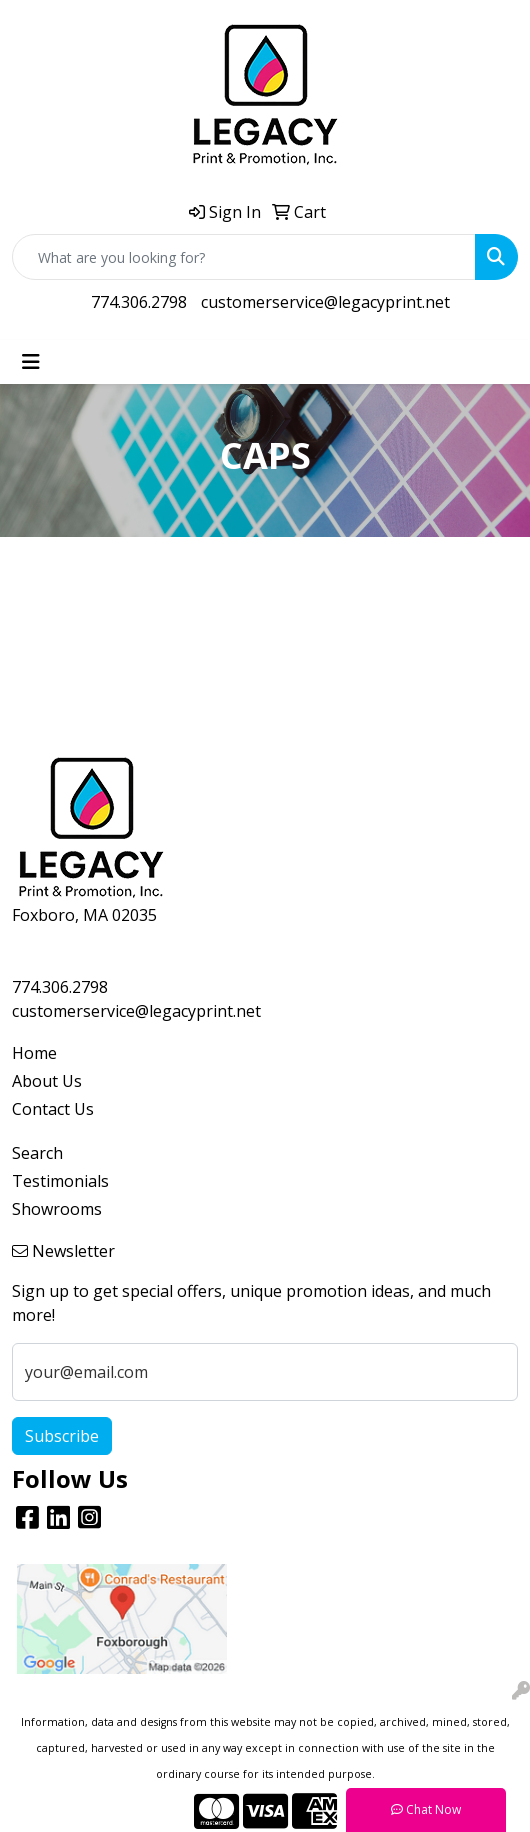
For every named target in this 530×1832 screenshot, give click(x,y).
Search (37, 1153)
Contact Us (53, 1109)
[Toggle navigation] (31, 362)
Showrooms (57, 1209)
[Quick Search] (244, 257)
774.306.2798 (139, 302)
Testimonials (60, 1181)
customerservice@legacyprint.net (325, 302)
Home (34, 1053)
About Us (47, 1081)
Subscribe (62, 1436)
